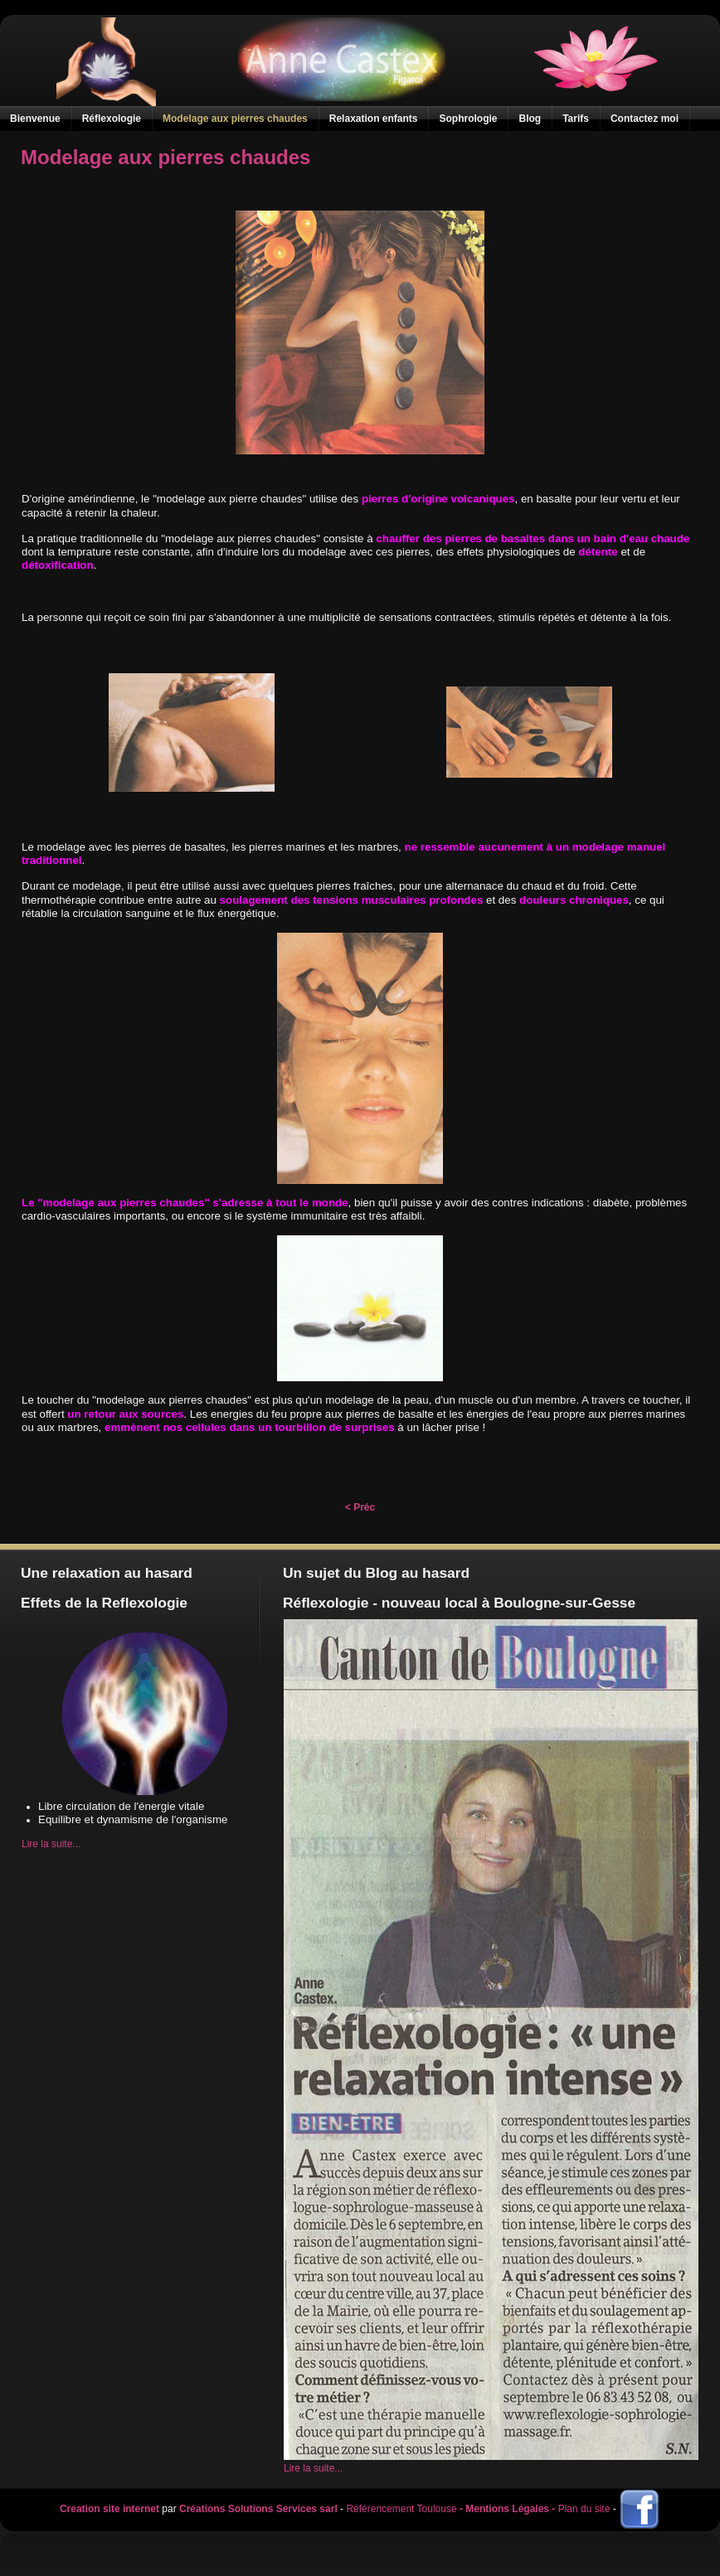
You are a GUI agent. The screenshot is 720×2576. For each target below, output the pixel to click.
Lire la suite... (51, 1844)
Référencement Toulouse (401, 2509)
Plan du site (584, 2509)
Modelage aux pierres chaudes (165, 157)
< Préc (360, 1507)
